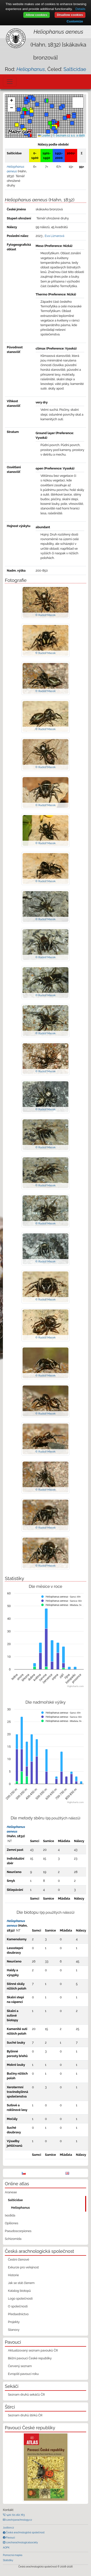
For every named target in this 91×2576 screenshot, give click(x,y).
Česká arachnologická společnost (24, 2532)
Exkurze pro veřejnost (23, 2267)
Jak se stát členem (21, 2283)
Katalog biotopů (19, 2291)
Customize (75, 21)
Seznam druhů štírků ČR (25, 2415)
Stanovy (14, 2330)
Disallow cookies (70, 15)
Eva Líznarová (54, 236)
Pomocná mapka (12, 2555)
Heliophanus (20, 2207)
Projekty (14, 2322)
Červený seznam (20, 2366)
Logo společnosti (20, 2298)
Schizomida (13, 2239)
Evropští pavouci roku (23, 2374)
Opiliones (11, 2223)
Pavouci (10, 2537)
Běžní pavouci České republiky (30, 2358)
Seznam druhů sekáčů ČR (26, 2394)
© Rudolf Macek (45, 615)
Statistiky (8, 2560)
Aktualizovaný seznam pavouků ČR (33, 2350)
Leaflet (44, 135)
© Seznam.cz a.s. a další (69, 135)
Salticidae (74, 69)
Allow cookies (36, 15)
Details (80, 9)
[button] (68, 116)
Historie (13, 2275)
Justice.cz (8, 2527)
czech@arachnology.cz (18, 2519)
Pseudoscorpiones (18, 2231)
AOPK (6, 2547)
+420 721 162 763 (15, 2514)
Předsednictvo (18, 2314)
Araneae (11, 2192)
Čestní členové (18, 2259)
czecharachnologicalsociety (21, 2542)
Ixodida (10, 2215)
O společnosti (18, 2306)
